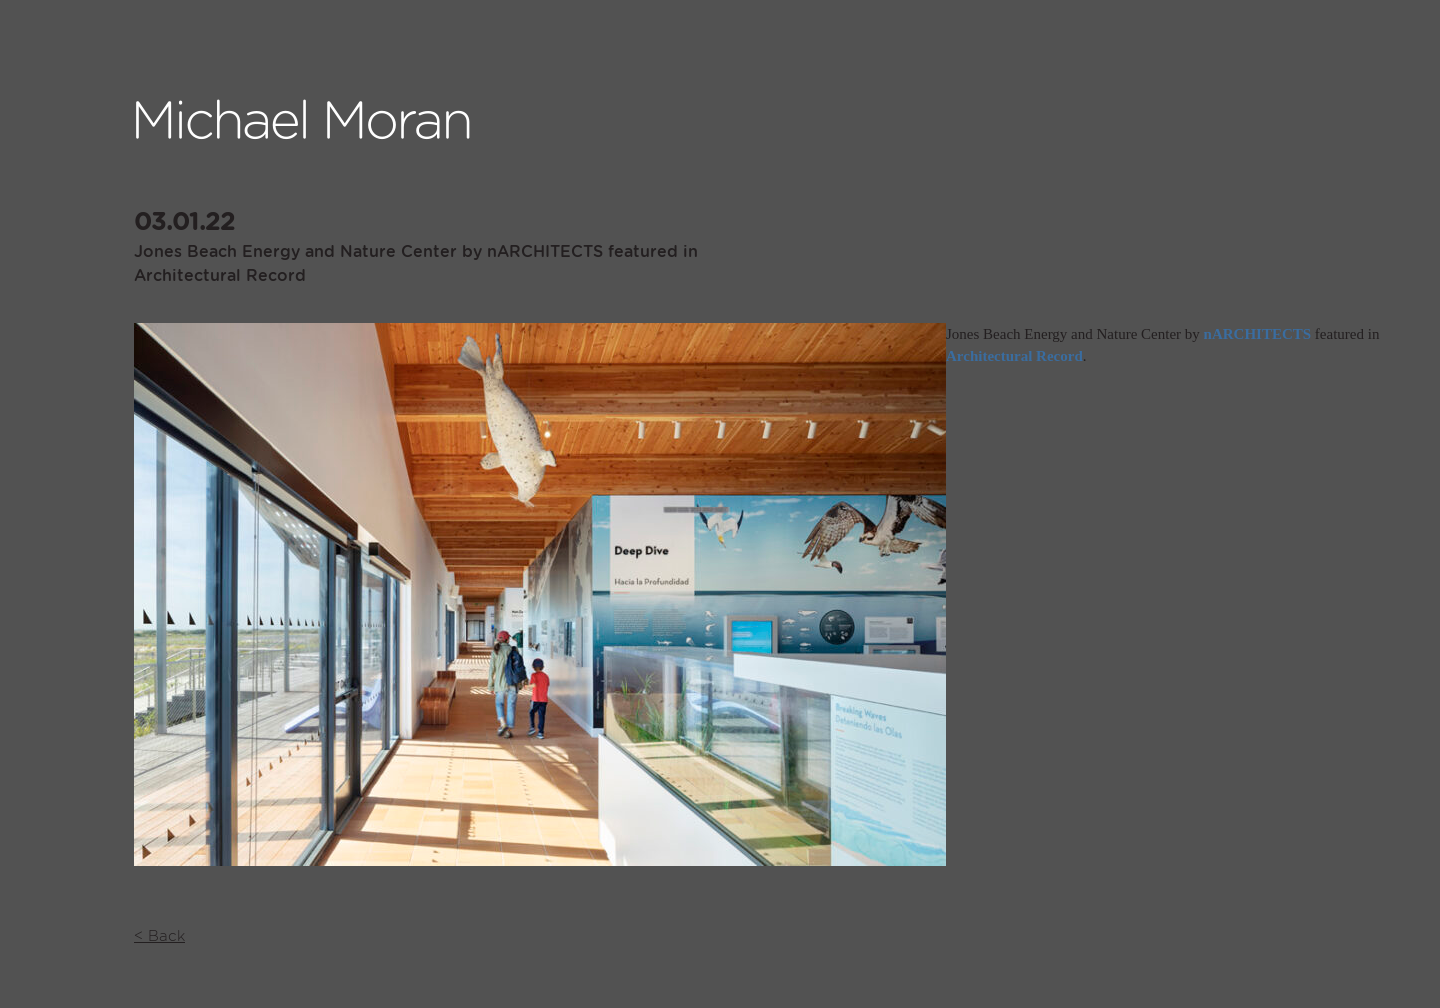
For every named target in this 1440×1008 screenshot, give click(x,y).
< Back (159, 936)
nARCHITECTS (1258, 334)
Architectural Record (1014, 356)
